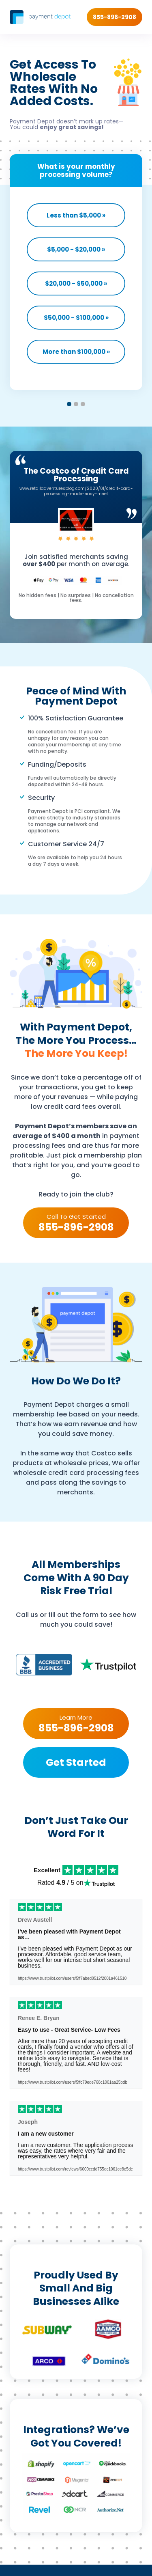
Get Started (76, 1762)
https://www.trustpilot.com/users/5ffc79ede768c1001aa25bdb (72, 2082)
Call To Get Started (76, 1222)
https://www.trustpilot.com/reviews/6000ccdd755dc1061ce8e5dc (75, 2169)
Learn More (76, 1723)
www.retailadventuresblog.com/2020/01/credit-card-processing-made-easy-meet (76, 491)
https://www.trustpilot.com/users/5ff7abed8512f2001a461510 (72, 1979)
